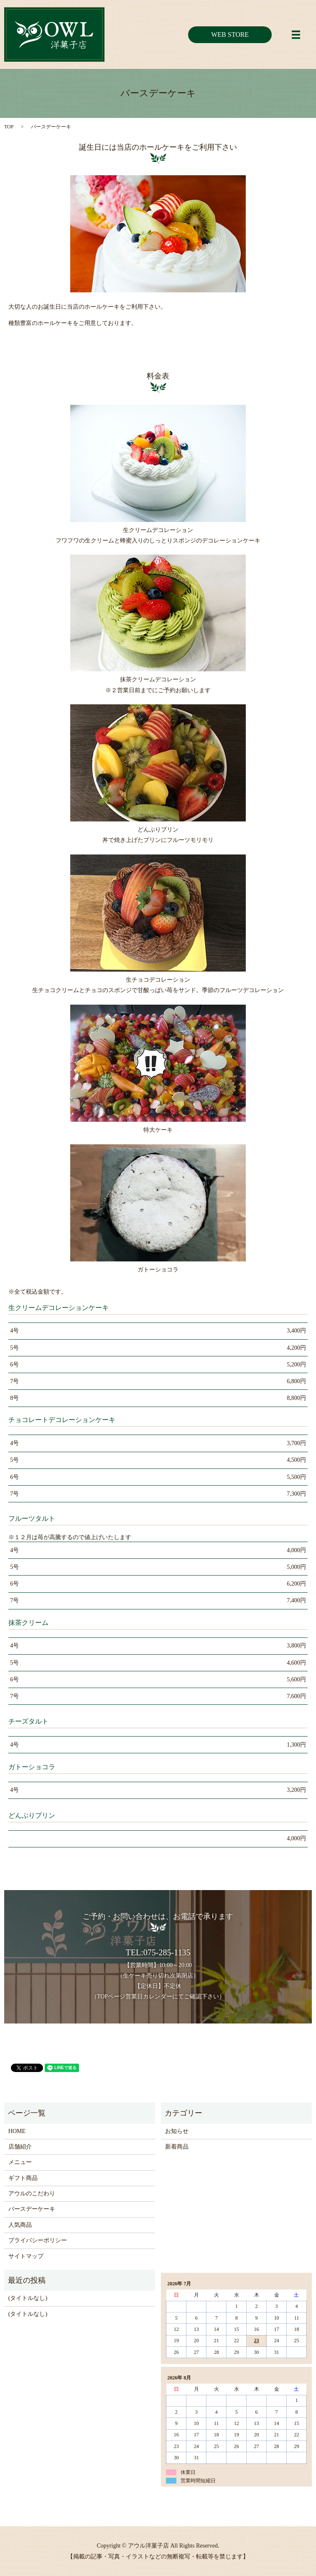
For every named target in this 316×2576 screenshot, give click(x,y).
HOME (16, 2131)
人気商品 (20, 2225)
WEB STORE (230, 34)
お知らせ (177, 2131)
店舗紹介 (20, 2147)
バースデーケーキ (31, 2209)
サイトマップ (25, 2256)
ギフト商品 (23, 2178)
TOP (8, 127)
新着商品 (177, 2147)
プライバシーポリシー (37, 2240)
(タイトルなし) (27, 2298)
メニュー (20, 2162)
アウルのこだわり (31, 2193)
